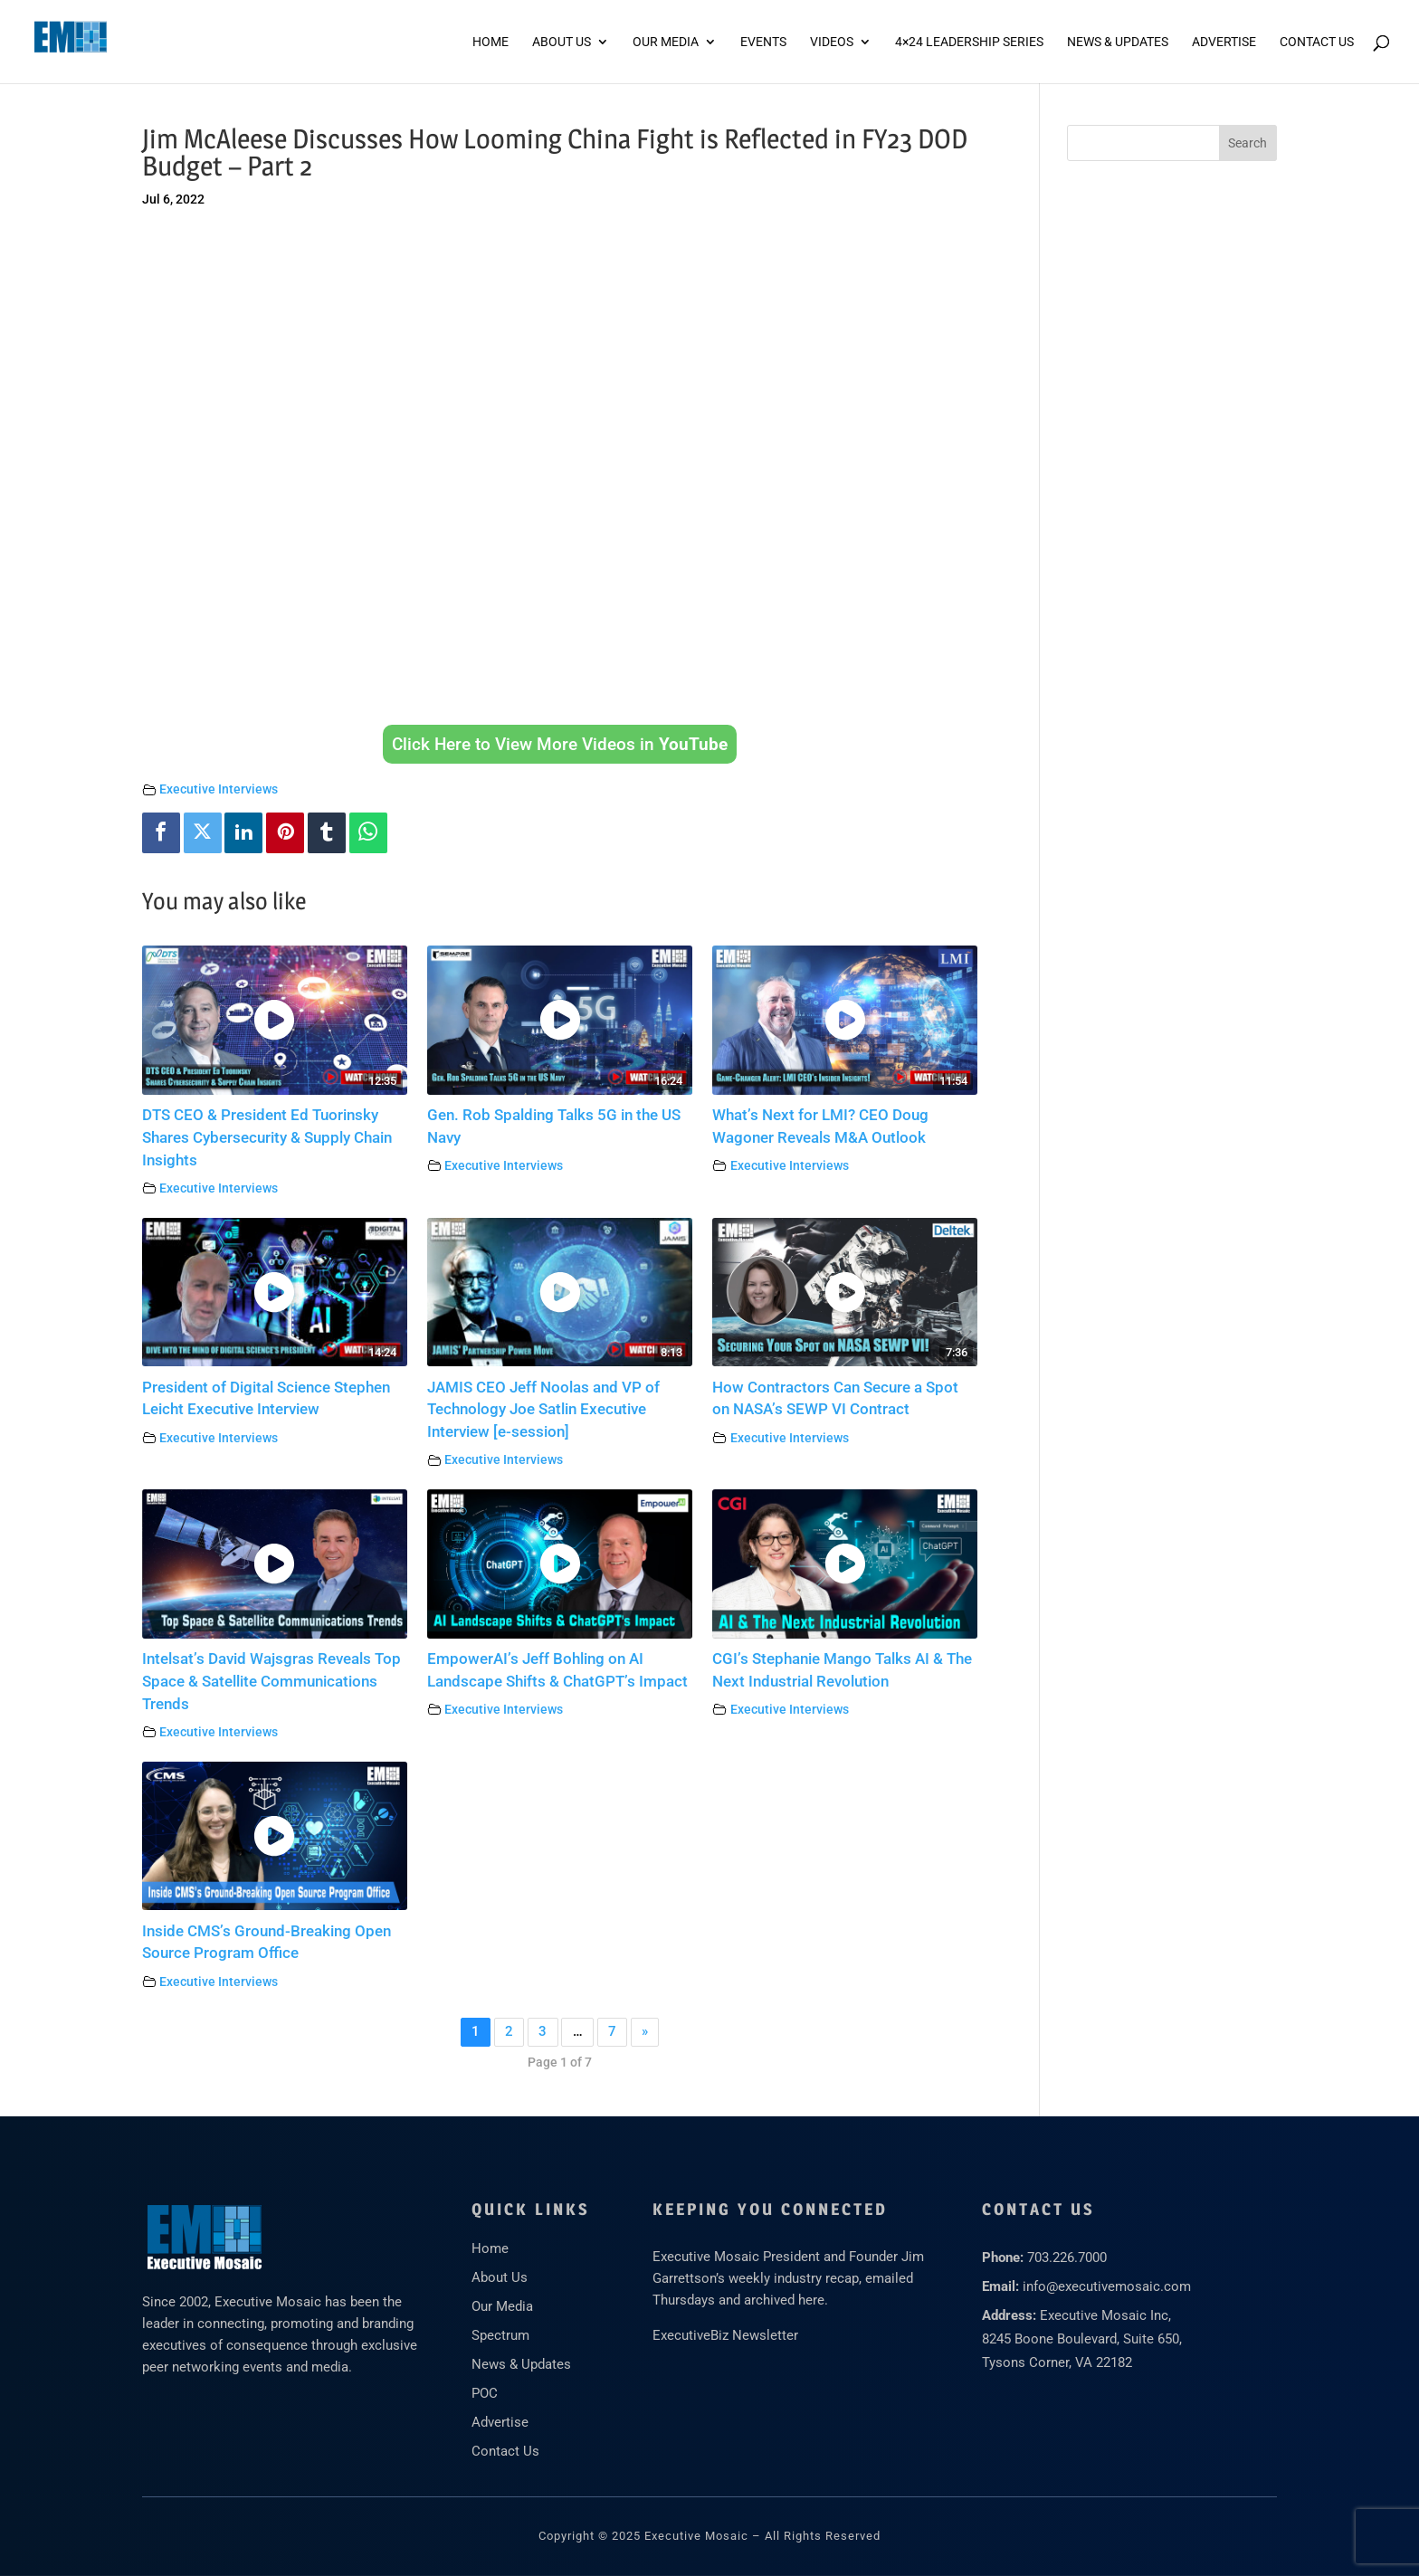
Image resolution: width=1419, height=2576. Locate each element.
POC (484, 2393)
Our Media (666, 42)
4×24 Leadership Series (969, 42)
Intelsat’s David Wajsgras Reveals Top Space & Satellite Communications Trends (271, 1681)
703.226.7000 (1067, 2257)
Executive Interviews (218, 789)
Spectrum (500, 2335)
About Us (561, 42)
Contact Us (1317, 42)
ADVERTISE (1224, 42)
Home (490, 42)
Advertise (500, 2422)
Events (763, 42)
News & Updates (1117, 42)
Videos (831, 42)
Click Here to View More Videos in (560, 744)
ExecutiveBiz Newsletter (725, 2335)
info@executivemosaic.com (1107, 2286)
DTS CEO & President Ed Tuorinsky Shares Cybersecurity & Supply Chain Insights (267, 1138)
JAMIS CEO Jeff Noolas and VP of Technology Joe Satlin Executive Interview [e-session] (543, 1410)
